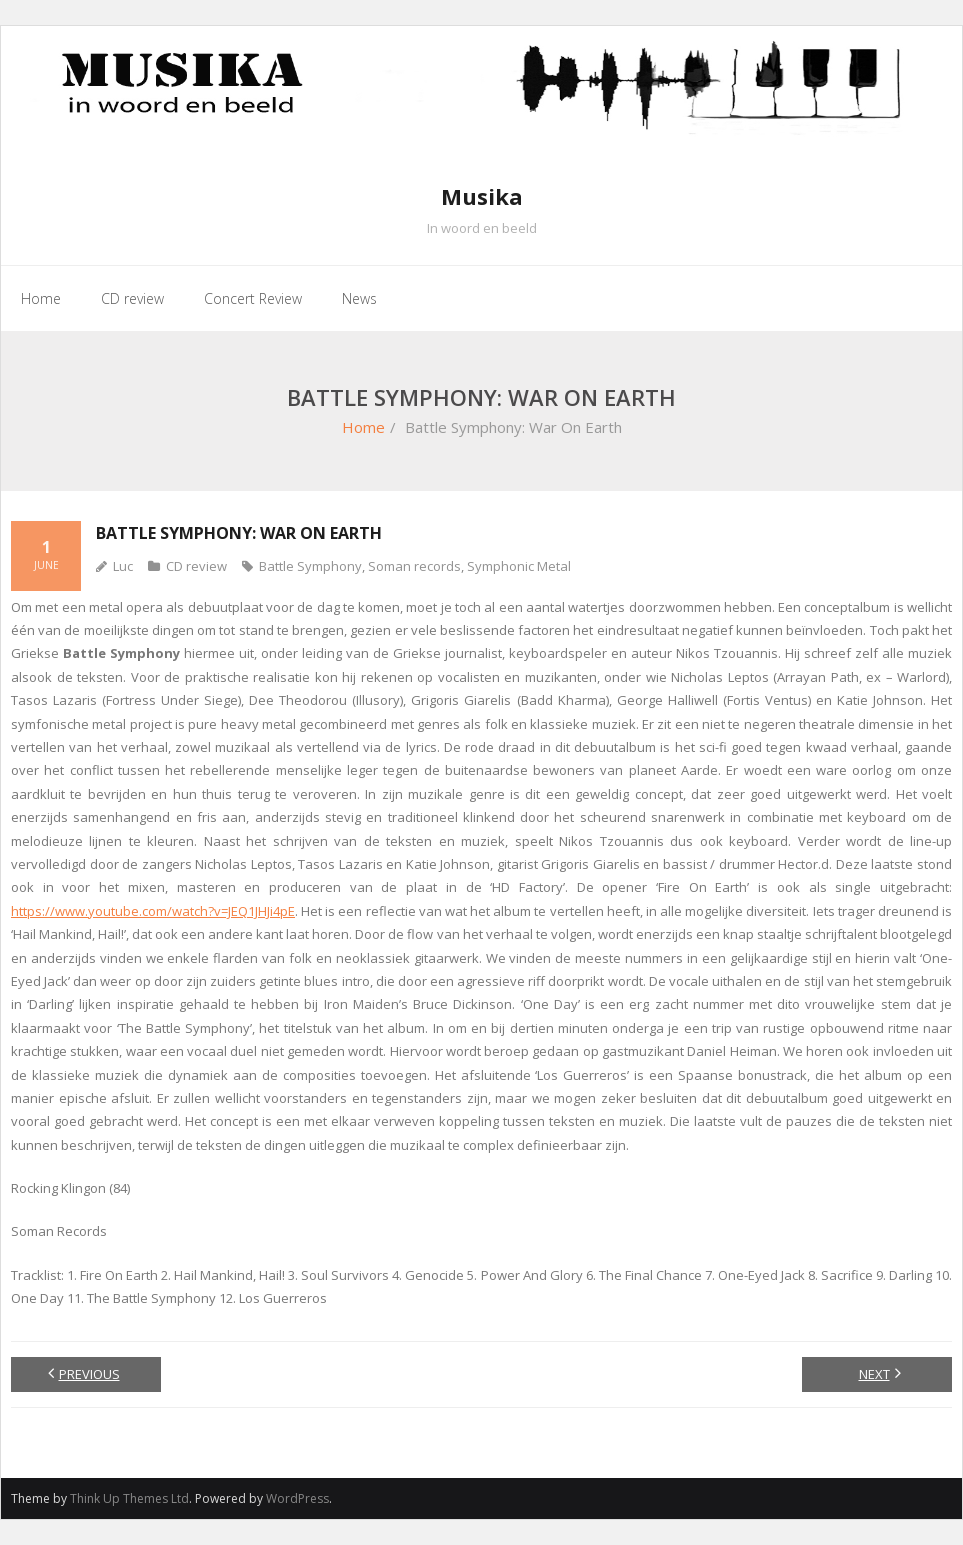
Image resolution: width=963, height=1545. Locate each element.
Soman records (414, 566)
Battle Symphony (310, 566)
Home (363, 427)
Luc (123, 566)
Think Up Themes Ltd (129, 1498)
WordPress (297, 1498)
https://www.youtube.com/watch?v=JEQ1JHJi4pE (153, 911)
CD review (196, 566)
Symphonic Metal (519, 566)
